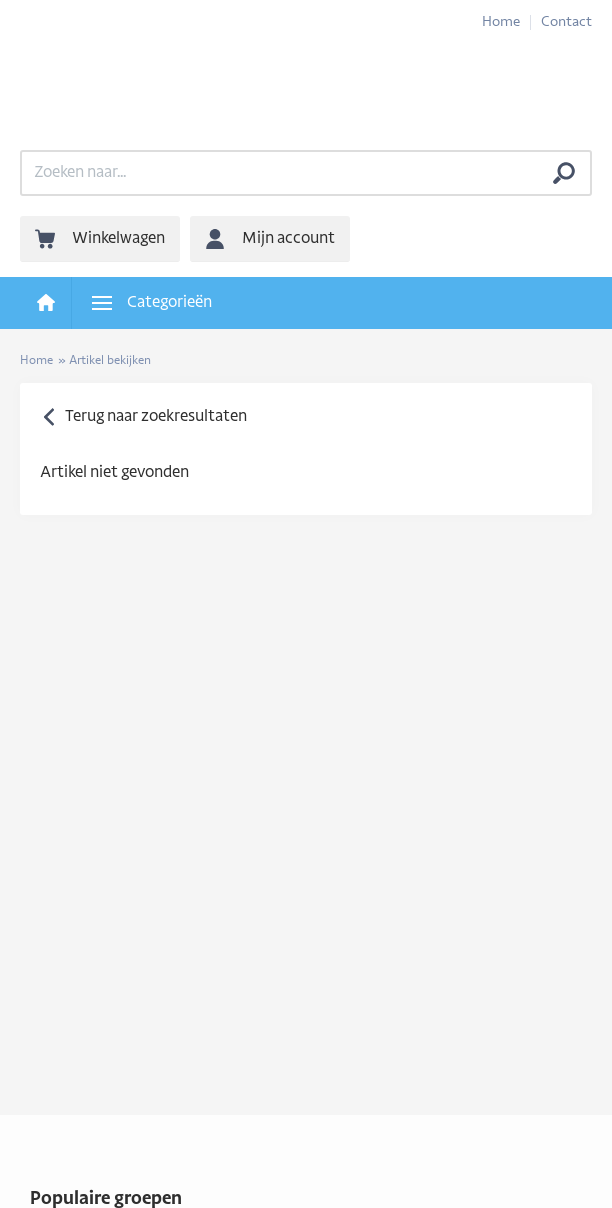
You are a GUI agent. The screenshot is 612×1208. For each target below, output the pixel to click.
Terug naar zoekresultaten (156, 417)
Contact (566, 22)
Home (501, 22)
